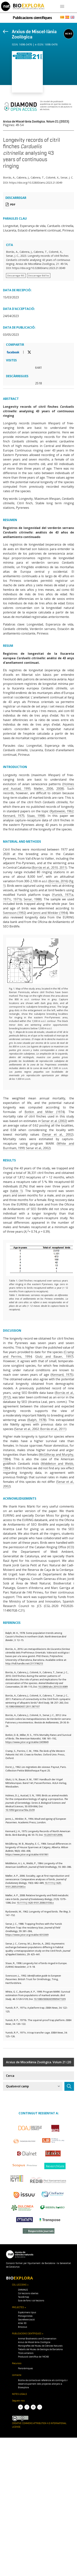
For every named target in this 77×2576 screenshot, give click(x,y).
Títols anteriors (25, 2353)
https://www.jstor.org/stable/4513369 (26, 1934)
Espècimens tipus (27, 2312)
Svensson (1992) (14, 913)
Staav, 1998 (35, 816)
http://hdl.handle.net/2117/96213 (24, 1663)
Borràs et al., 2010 (45, 867)
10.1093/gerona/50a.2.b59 (20, 1810)
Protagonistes (25, 2316)
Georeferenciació (26, 2319)
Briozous (22, 2326)
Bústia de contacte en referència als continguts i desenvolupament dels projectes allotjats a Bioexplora (43, 2384)
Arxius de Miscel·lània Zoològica (34, 34)
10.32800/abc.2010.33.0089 (53, 1686)
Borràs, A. (9, 177)
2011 (62, 867)
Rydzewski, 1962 (62, 811)
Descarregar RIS (15, 275)
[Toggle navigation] (62, 6)
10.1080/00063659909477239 (50, 1999)
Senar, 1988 (32, 899)
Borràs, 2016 (58, 881)
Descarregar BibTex (38, 275)
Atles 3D (22, 2323)
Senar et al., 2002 (58, 1134)
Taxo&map (23, 2296)
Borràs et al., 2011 (52, 1429)
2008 (59, 788)
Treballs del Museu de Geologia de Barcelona (40, 2349)
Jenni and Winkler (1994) (50, 913)
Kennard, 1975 (13, 816)
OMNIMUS (23, 2289)
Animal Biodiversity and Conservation (37, 2338)
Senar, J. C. (66, 177)
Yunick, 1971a (63, 895)
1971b (17, 899)
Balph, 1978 (36, 1420)
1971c (7, 899)
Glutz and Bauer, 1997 (54, 1356)
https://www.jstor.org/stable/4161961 (26, 1854)
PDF (12, 204)
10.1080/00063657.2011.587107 (22, 1706)
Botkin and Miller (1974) (45, 1112)
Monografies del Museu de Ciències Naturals (40, 2345)
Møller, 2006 (43, 788)
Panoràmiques (25, 2368)
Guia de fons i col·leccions (31, 2300)
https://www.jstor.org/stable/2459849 (26, 1742)
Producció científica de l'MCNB (33, 2356)
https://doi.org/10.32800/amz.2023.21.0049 (35, 182)
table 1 (16, 1191)
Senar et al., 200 (26, 1429)
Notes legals (19, 2394)
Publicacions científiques (32, 17)
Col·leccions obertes (28, 2293)
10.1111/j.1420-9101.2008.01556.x (35, 1902)
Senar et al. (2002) (54, 1121)
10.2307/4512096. (53, 1834)
